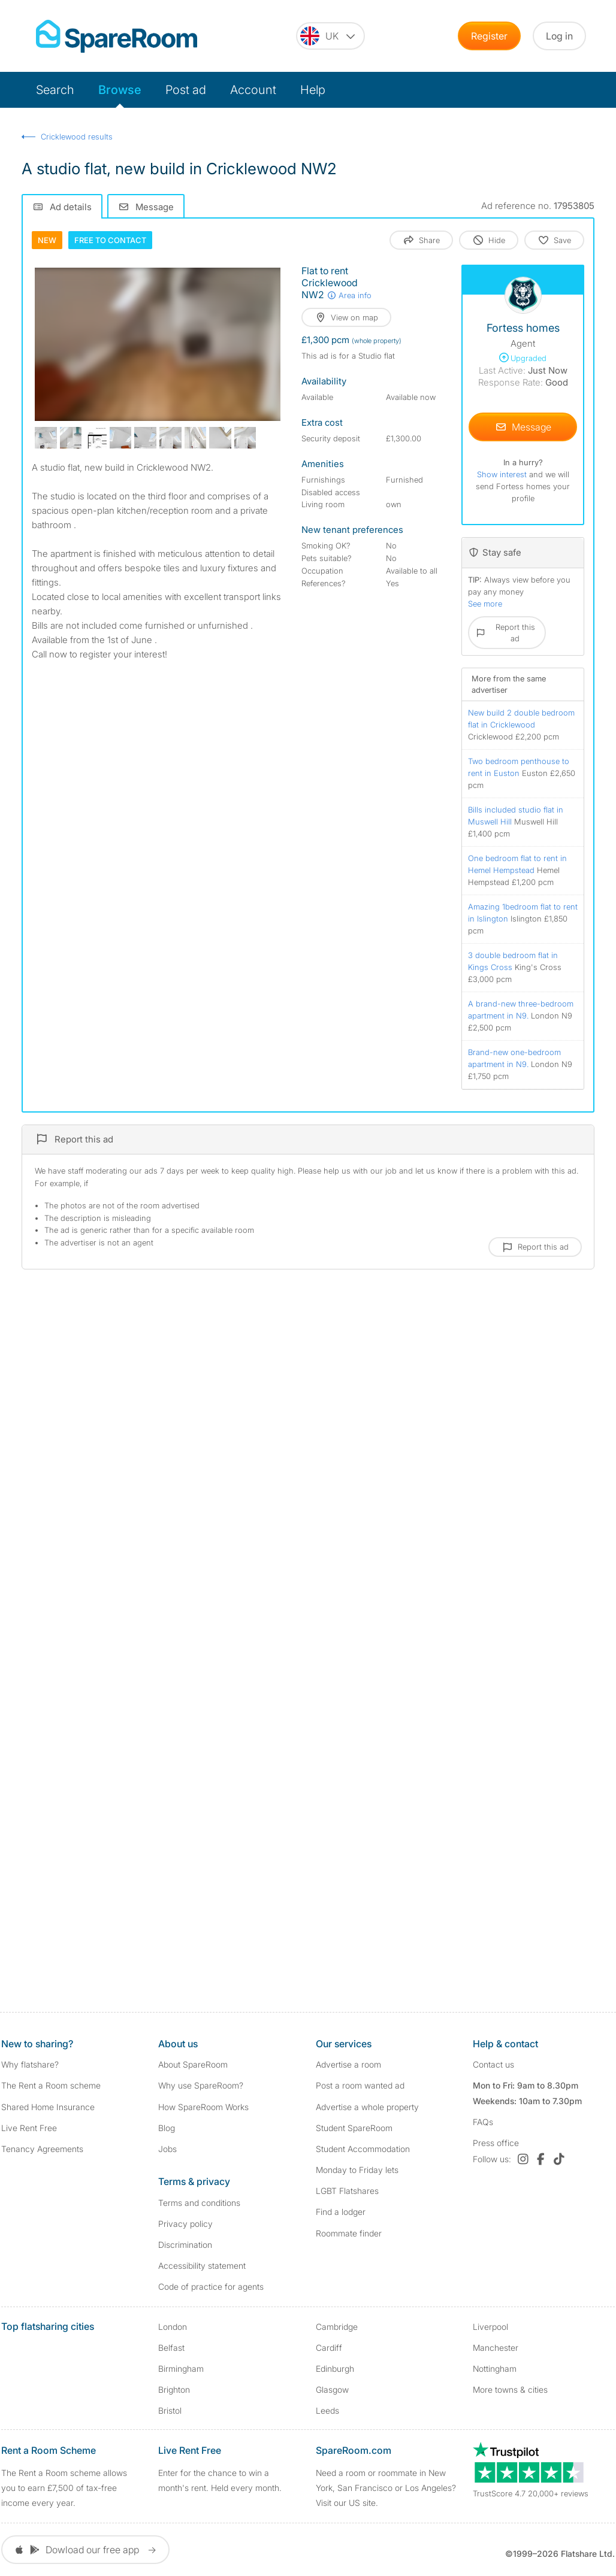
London (172, 2327)
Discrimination (185, 2244)
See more (485, 603)
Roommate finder (349, 2233)
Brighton (174, 2389)
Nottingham (495, 2368)
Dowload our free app (85, 2550)
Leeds (327, 2410)
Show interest (503, 474)
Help (312, 90)
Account (253, 90)
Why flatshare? (30, 2064)
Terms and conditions (199, 2203)
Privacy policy (185, 2224)
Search (55, 90)
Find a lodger (341, 2212)
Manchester (495, 2347)
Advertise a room (348, 2064)
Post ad (185, 90)
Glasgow (332, 2389)
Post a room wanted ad (360, 2085)
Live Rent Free (29, 2128)
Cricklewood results (77, 136)
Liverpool (490, 2327)
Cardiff (329, 2347)
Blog (166, 2128)
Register (489, 36)
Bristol (170, 2410)
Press (496, 2143)
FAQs (483, 2122)
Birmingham (181, 2368)
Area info (349, 295)
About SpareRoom (193, 2064)
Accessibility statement (202, 2265)
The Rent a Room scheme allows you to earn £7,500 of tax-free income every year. (64, 2488)
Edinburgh (335, 2368)
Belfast (171, 2347)
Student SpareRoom (354, 2128)
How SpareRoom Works (203, 2107)
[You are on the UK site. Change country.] (330, 36)
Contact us (493, 2064)
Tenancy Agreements (42, 2149)
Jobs (167, 2149)
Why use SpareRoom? (200, 2085)
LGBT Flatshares (347, 2191)
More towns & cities (510, 2389)
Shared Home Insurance (48, 2107)
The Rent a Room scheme (51, 2085)
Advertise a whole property (367, 2107)
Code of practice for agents (211, 2286)
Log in (559, 36)
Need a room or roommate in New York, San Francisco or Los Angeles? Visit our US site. (386, 2488)
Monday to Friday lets (357, 2170)
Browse (119, 90)
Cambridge (337, 2327)
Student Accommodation (363, 2149)
